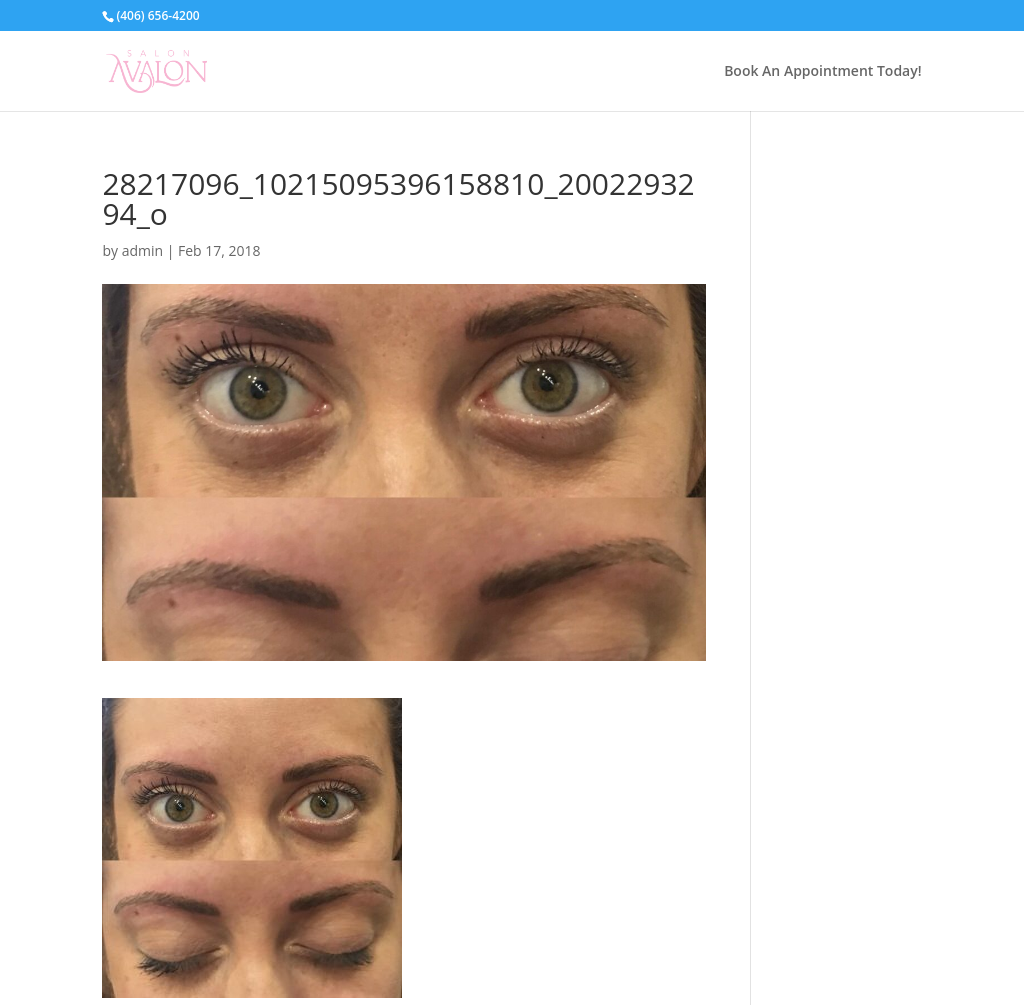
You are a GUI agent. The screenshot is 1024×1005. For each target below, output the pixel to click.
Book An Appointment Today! (822, 72)
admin (142, 250)
